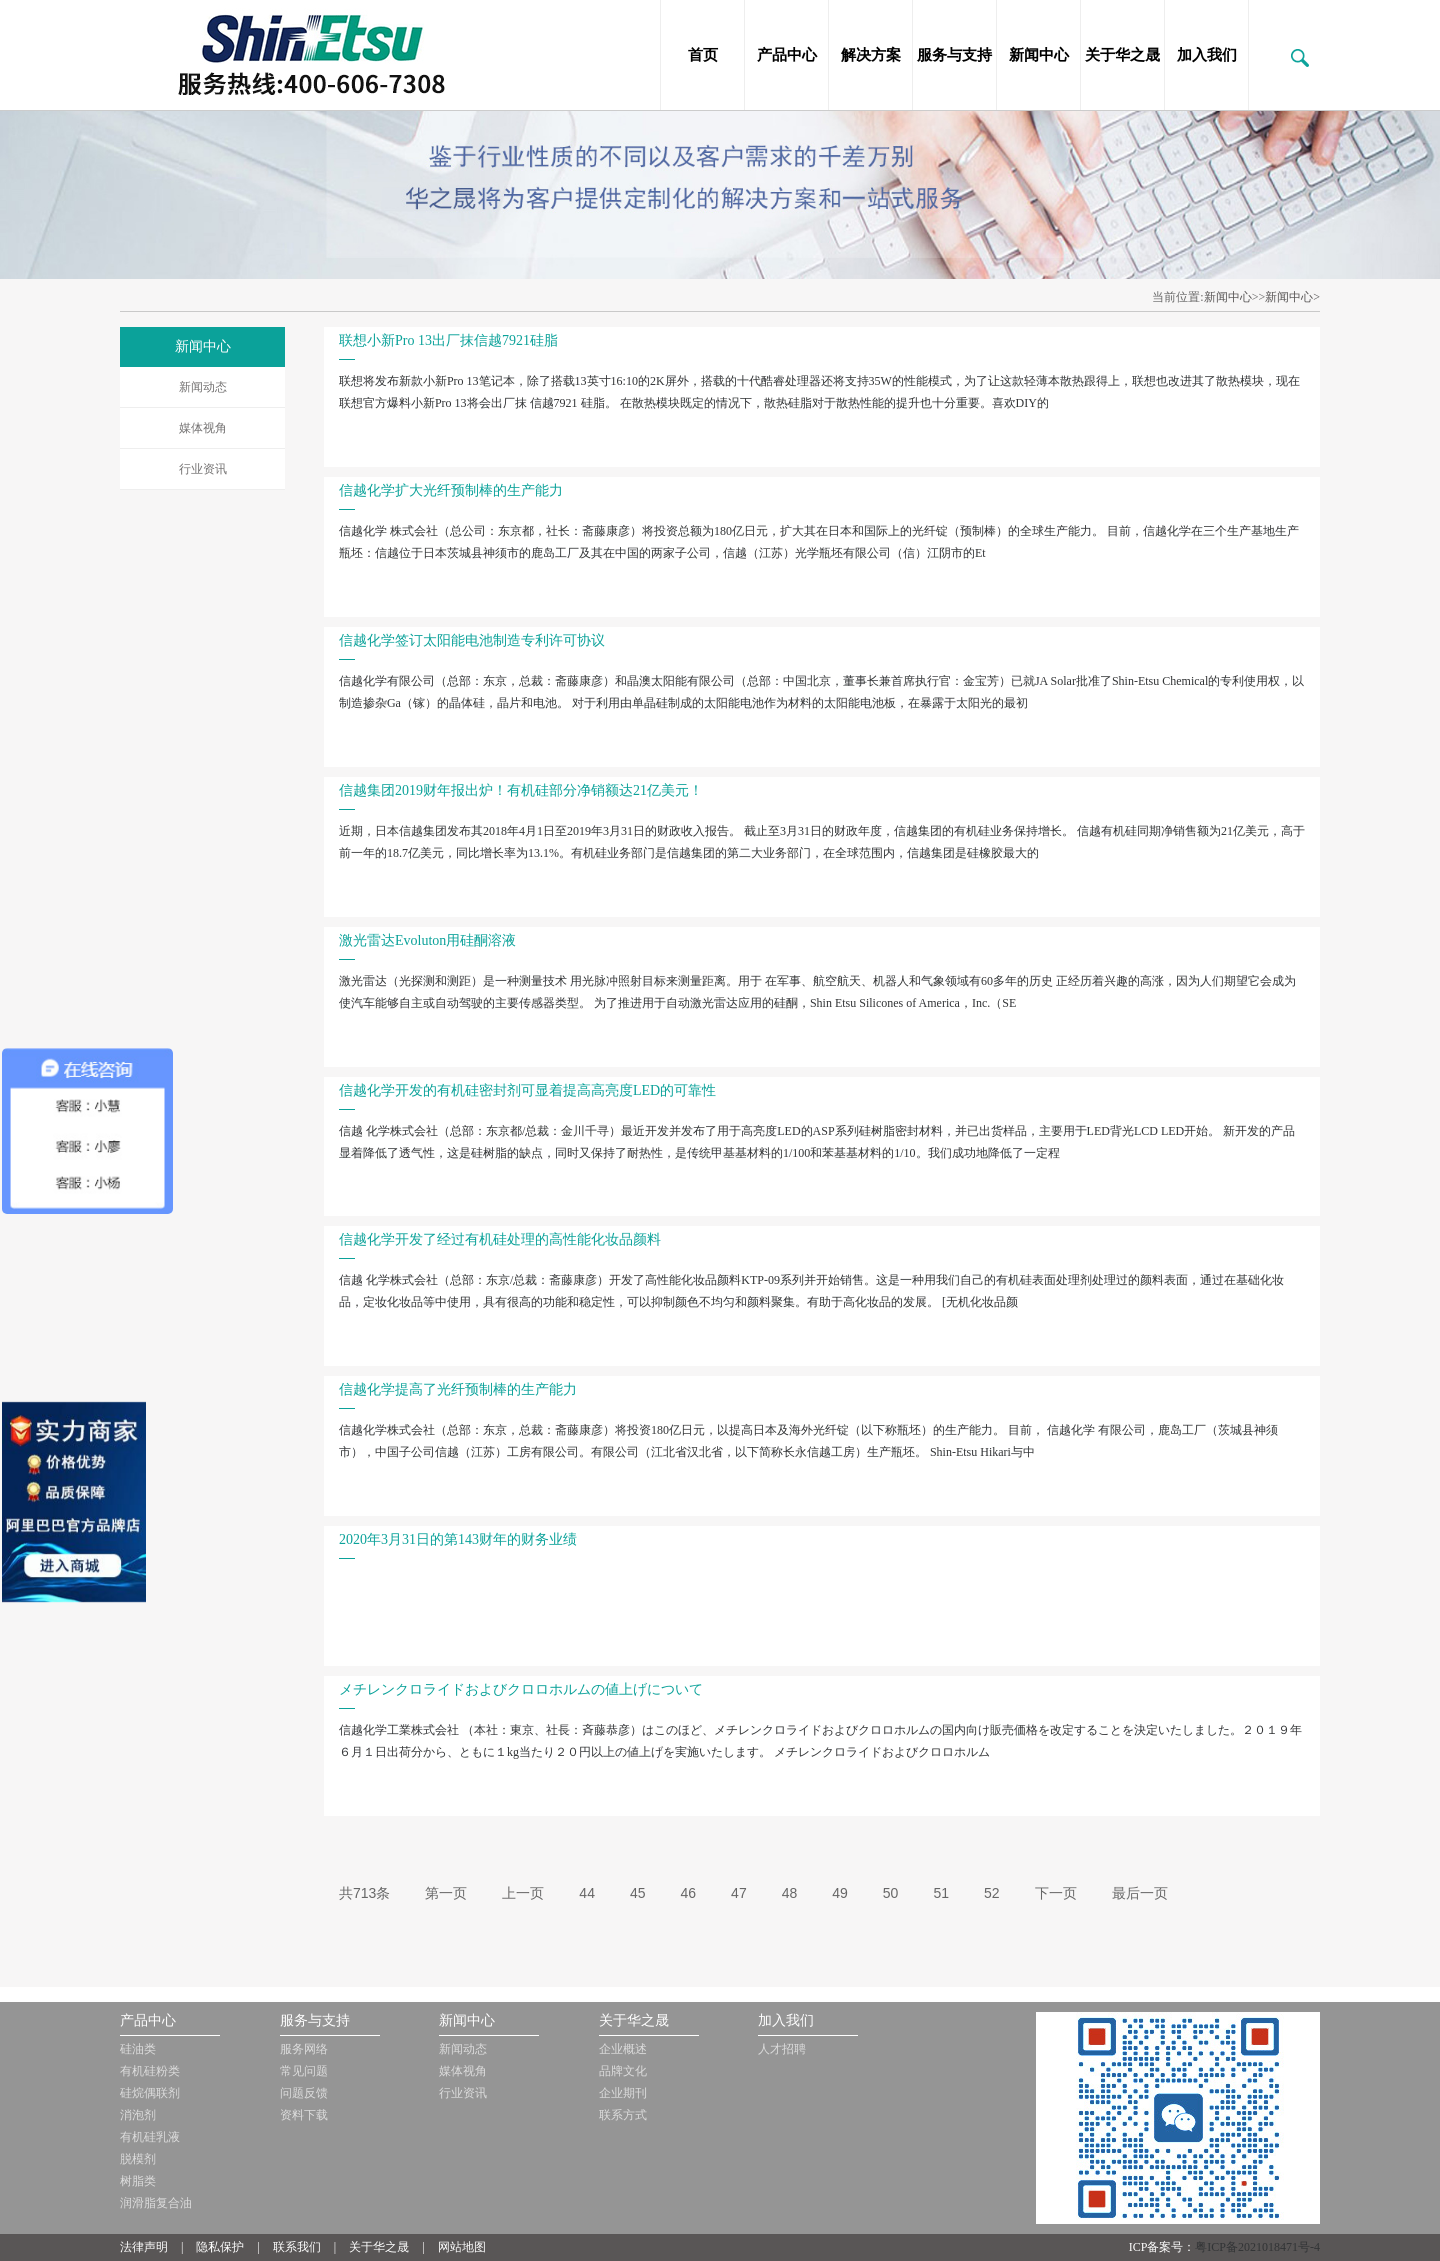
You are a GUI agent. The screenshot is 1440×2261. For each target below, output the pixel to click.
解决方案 (871, 55)
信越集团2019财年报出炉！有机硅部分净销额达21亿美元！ (521, 790)
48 (790, 1893)
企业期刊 (623, 2093)
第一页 (446, 1893)
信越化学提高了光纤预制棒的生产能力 (458, 1389)
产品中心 (787, 55)
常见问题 (304, 2071)
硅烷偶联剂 (150, 2093)
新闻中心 (1039, 55)
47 (739, 1893)
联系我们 (297, 2247)
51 (941, 1893)
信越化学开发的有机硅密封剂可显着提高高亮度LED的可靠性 (527, 1090)
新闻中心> (1292, 297)
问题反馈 (304, 2093)
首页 (703, 55)
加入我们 (1207, 55)
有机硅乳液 (150, 2137)
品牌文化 (623, 2071)
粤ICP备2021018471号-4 (1257, 2247)
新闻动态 (203, 387)
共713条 (364, 1893)
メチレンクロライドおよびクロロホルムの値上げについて (521, 1689)
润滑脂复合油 (156, 2203)
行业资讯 (203, 469)
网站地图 (462, 2247)
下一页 (1056, 1893)
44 (587, 1893)
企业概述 (623, 2049)
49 (840, 1893)
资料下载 (304, 2115)
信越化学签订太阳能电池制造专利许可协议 (472, 640)
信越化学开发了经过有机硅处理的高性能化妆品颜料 (500, 1239)
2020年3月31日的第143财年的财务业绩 (458, 1539)
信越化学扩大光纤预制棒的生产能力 (451, 490)
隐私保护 (220, 2247)
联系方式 (623, 2115)
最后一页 (1140, 1893)
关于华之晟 (1122, 55)
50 (891, 1893)
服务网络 (304, 2049)
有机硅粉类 (150, 2071)
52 (992, 1893)
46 (689, 1893)
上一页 (523, 1893)
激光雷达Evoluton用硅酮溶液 (427, 940)
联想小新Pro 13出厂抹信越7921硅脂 (448, 340)
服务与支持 (954, 55)
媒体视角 (203, 428)
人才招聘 (782, 2049)
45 (638, 1893)
